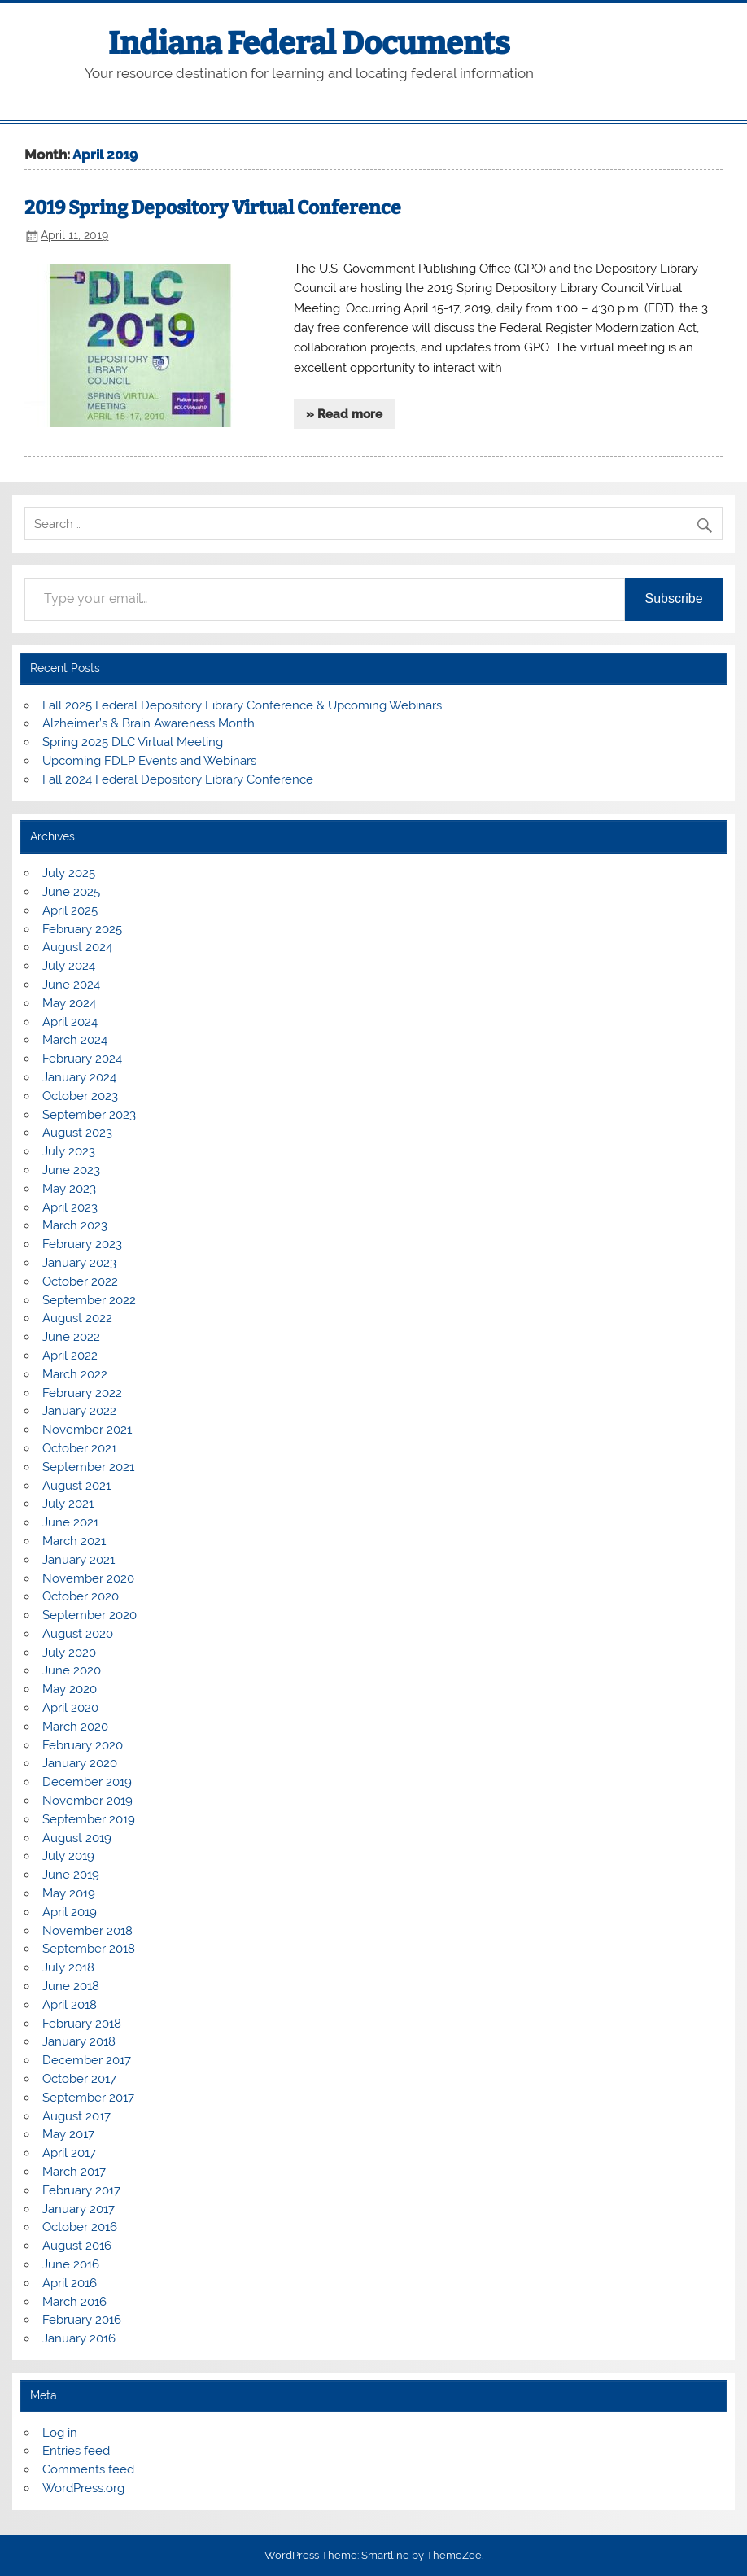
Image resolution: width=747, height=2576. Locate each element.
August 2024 (77, 947)
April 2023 (70, 1207)
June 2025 (71, 891)
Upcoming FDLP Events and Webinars (149, 760)
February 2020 (82, 1745)
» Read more (344, 414)
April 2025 (70, 910)
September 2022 (89, 1300)
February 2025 (82, 929)
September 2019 (88, 1819)
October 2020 (80, 1596)
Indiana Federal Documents (309, 43)
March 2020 (75, 1726)
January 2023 (79, 1262)
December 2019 (87, 1782)
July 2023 (68, 1151)
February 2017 (81, 2190)
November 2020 (88, 1578)
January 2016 (79, 2338)
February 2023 (82, 1244)
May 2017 (68, 2134)
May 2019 (68, 1893)
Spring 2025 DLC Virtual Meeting (132, 742)
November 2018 (87, 1930)
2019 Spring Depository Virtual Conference (212, 208)
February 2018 (81, 2023)
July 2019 (68, 1856)
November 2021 (87, 1429)
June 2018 (70, 1986)
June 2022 (71, 1336)
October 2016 (79, 2227)
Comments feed (88, 2469)
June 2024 (71, 984)
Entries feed (76, 2450)
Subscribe (673, 598)
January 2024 (79, 1077)
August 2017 (76, 2116)
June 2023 (71, 1170)
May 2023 (69, 1188)
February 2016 (81, 2319)
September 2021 (88, 1467)
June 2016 (70, 2264)
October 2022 (80, 1281)
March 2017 (74, 2171)
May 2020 (69, 1689)
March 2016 (74, 2301)
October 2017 (79, 2079)
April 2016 (69, 2283)
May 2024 (69, 1003)
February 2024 (82, 1058)
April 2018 (69, 2004)
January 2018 (79, 2041)
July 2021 (68, 1503)
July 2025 (68, 873)
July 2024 (68, 965)
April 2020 (70, 1708)
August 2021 (76, 1485)
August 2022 (77, 1318)
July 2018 (68, 1967)
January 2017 (78, 2209)
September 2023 (89, 1114)
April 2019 (69, 1912)
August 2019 (76, 1838)
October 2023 (80, 1096)
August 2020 (77, 1633)
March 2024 (74, 1040)
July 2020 (69, 1652)
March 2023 (74, 1225)
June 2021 (70, 1522)
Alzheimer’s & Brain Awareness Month (148, 723)
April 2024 (70, 1022)
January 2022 (79, 1411)
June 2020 (71, 1670)
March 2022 (74, 1374)
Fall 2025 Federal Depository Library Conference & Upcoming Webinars (242, 705)
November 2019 (87, 1800)
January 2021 (78, 1559)
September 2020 (89, 1615)
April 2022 (70, 1355)
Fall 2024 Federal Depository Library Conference (177, 779)
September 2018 (88, 1948)
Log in (59, 2432)
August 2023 (77, 1132)
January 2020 (79, 1763)
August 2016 (76, 2245)
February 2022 (82, 1393)
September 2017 (88, 2097)
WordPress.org (83, 2488)
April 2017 (69, 2153)
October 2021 (79, 1448)
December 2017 (86, 2060)
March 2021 (74, 1541)
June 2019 (70, 1874)
